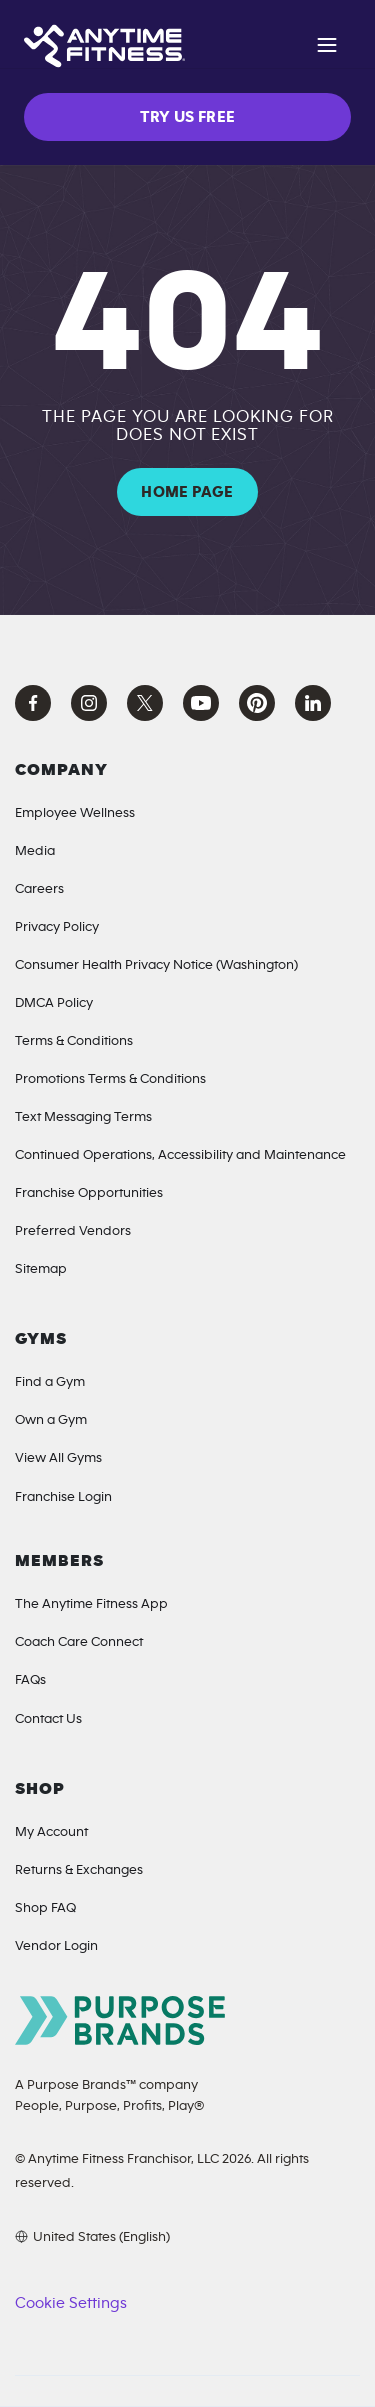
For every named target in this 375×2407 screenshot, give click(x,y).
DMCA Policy (54, 1003)
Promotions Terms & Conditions (110, 1079)
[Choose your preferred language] (92, 2237)
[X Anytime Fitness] (145, 703)
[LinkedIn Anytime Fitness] (313, 703)
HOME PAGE (187, 492)
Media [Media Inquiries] (35, 851)
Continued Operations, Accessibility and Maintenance (180, 1155)
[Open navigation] (327, 48)
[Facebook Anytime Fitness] (33, 703)
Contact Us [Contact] (48, 1719)
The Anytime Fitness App (91, 1604)
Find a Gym (50, 1382)
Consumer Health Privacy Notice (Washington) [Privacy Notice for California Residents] (156, 965)
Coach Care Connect (79, 1642)
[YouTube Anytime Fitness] (201, 703)
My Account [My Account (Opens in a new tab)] (51, 1832)
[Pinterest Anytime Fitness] (257, 703)
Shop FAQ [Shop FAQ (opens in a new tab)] (45, 1908)
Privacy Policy (57, 927)
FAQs (30, 1680)
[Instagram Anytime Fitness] (89, 703)
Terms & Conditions (74, 1041)
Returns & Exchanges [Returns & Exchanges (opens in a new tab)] (79, 1870)
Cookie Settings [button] (70, 2303)
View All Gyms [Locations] (58, 1458)
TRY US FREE (188, 117)
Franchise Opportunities (89, 1193)
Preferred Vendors (73, 1231)
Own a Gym (51, 1420)
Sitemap (41, 1269)
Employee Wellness (75, 813)
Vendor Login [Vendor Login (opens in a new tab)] (56, 1946)
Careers (39, 889)
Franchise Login (63, 1497)
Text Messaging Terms (83, 1117)
